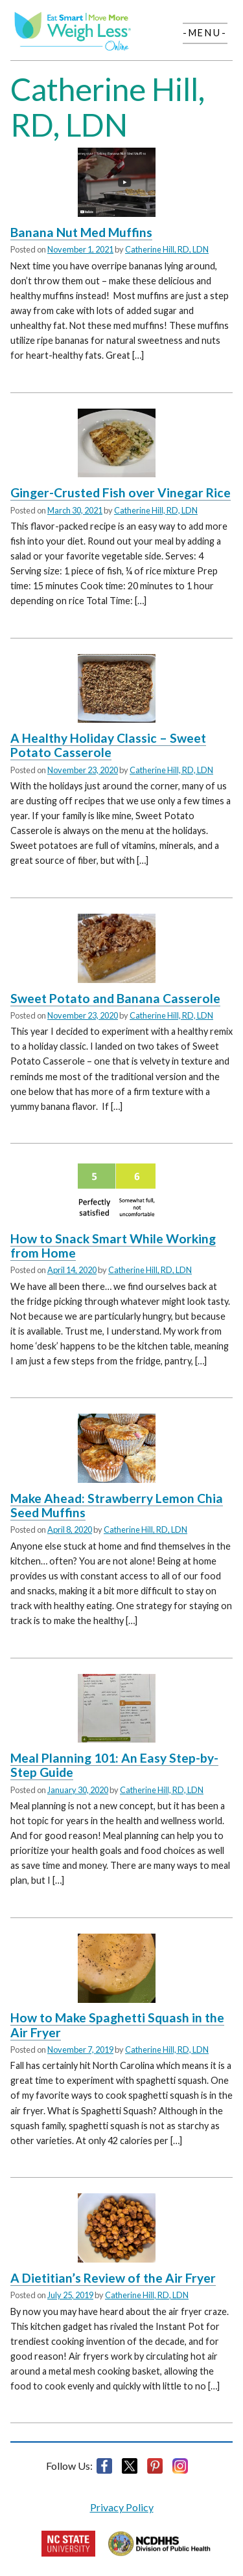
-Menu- (205, 32)
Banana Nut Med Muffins (81, 232)
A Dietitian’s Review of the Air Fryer (113, 2277)
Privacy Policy (122, 2507)
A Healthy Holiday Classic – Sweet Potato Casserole (108, 745)
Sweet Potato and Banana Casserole (115, 998)
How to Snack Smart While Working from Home (113, 1245)
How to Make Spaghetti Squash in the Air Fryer (117, 2024)
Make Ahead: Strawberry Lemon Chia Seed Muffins (116, 1505)
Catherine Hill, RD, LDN (167, 249)
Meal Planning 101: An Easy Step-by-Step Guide (114, 1764)
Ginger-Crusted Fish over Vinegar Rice (120, 492)
